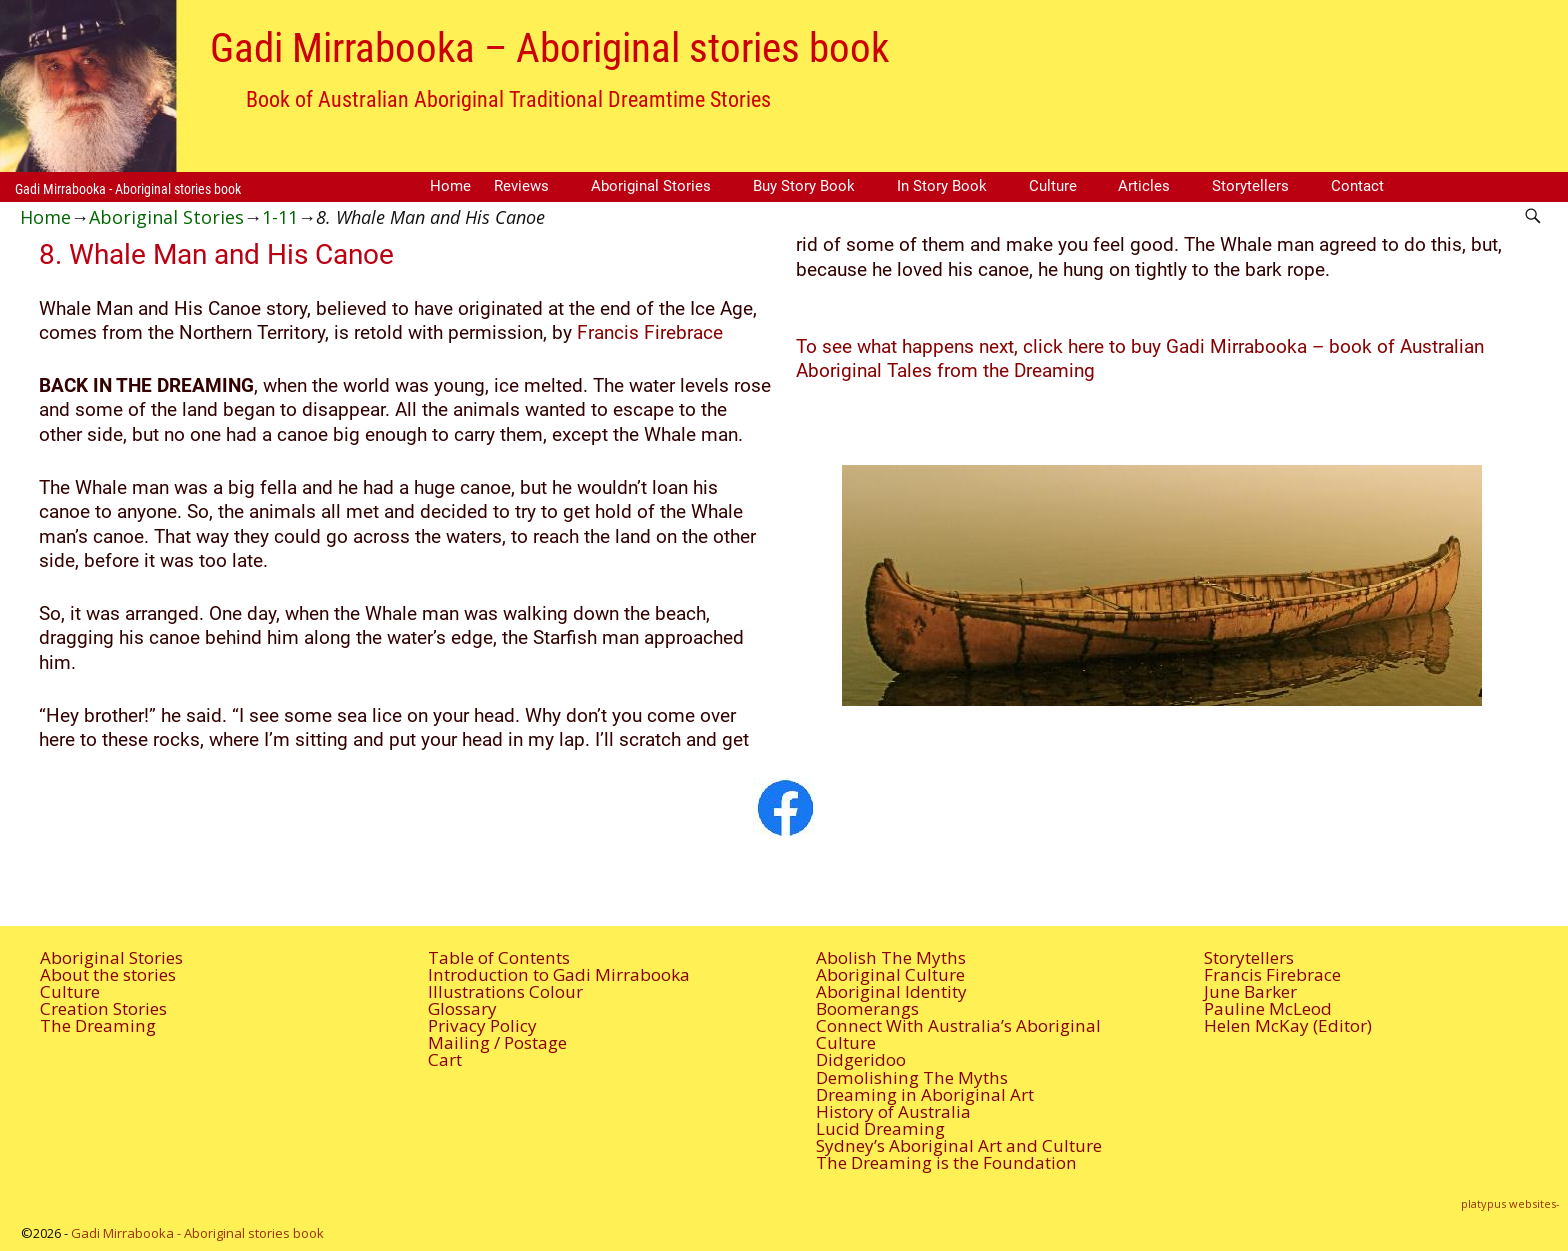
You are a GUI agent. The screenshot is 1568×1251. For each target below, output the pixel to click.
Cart (445, 1059)
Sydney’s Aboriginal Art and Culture (959, 1145)
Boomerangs (867, 1008)
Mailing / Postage (497, 1042)
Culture (1053, 186)
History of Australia (893, 1111)
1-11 (280, 217)
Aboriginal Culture (890, 974)
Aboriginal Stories (651, 186)
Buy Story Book (804, 186)
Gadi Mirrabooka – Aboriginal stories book (549, 48)
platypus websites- (1510, 1203)
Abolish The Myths (891, 957)
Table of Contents (499, 957)
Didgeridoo (861, 1059)
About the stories (108, 974)
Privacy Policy (482, 1025)
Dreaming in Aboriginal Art (925, 1094)
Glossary (462, 1008)
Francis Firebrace (647, 333)
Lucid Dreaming (880, 1128)
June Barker (1250, 991)
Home (450, 186)
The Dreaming (98, 1025)
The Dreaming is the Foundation (946, 1162)
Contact (1357, 186)
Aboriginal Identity (891, 991)
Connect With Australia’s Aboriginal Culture (958, 1034)
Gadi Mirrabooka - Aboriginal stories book (128, 189)
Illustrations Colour (505, 991)
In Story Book (942, 186)
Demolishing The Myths (912, 1077)
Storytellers (1250, 186)
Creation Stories (103, 1008)
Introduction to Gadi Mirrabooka (559, 974)
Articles (1144, 186)
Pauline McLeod (1268, 1008)
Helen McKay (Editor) (1288, 1025)
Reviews (521, 186)
